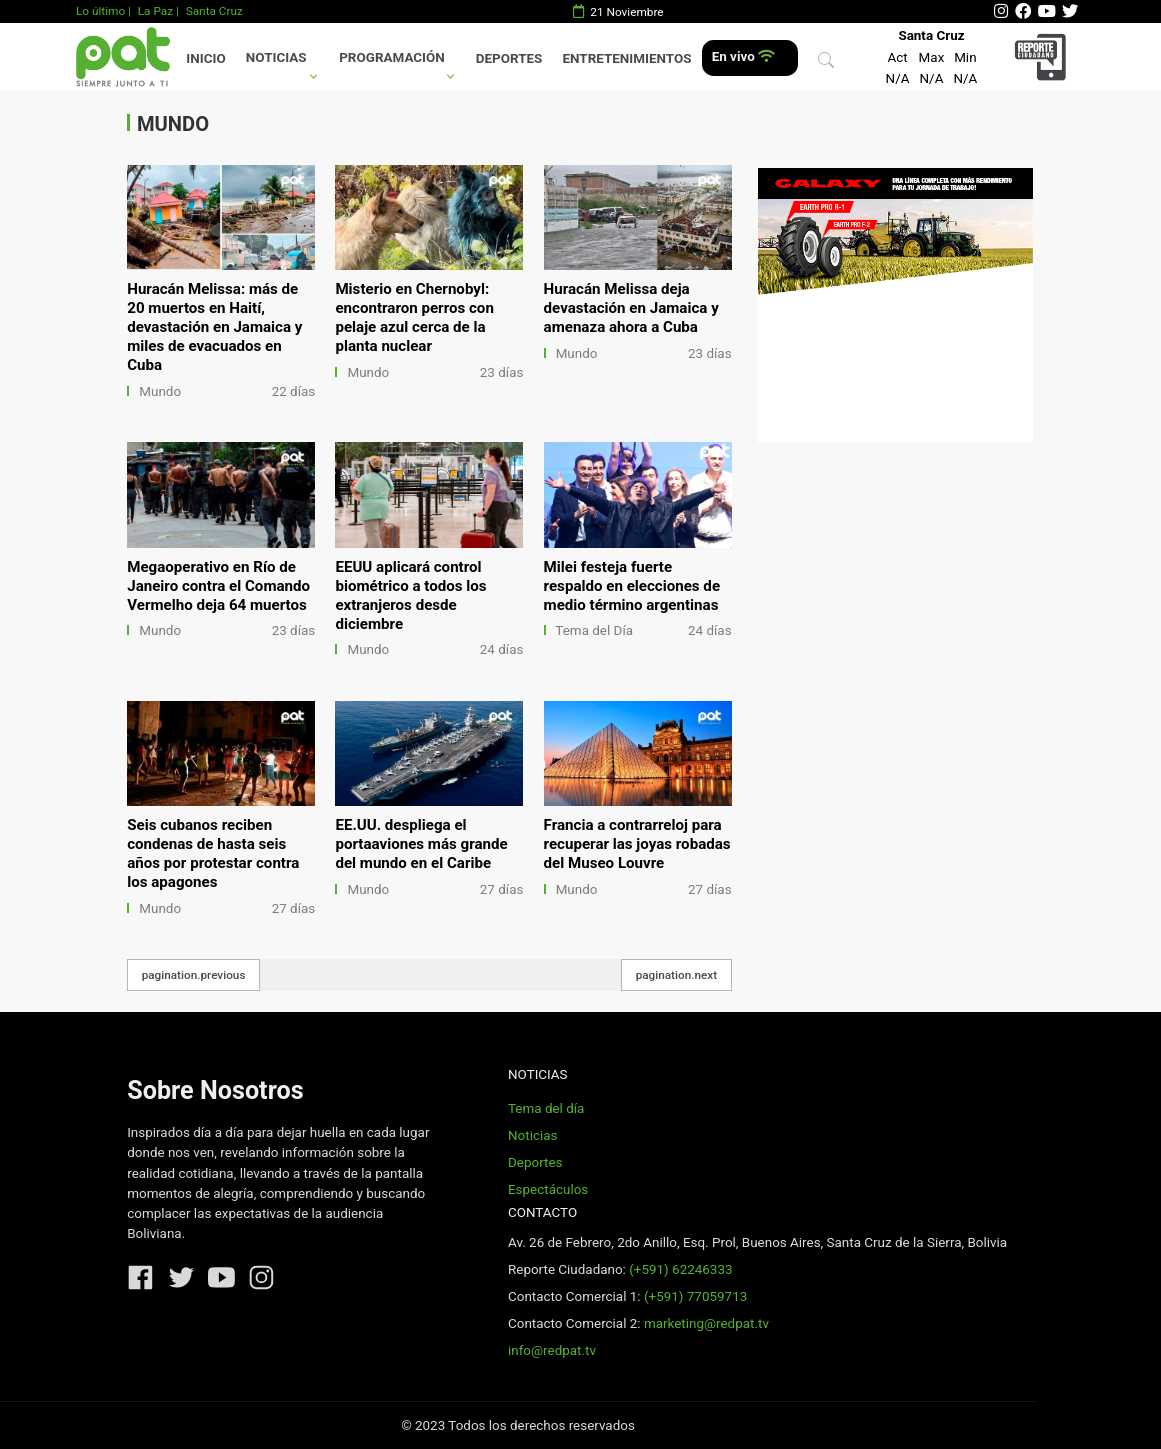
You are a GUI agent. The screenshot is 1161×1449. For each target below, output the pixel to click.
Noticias (276, 57)
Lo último (100, 11)
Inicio (205, 58)
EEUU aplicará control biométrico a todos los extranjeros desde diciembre (410, 595)
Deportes (509, 58)
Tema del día (546, 1108)
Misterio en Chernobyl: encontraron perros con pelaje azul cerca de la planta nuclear (414, 317)
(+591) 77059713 (695, 1296)
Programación (392, 57)
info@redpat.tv (552, 1350)
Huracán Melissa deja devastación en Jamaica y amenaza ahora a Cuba (631, 308)
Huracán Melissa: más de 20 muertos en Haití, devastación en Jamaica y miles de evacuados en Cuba (214, 327)
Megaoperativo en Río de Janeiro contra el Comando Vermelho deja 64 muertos (218, 586)
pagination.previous (194, 975)
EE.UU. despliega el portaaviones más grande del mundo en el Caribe (421, 844)
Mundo (160, 391)
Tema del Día (594, 630)
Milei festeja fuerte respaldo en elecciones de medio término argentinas (632, 586)
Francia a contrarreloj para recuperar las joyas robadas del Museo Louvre (637, 844)
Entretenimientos (627, 58)
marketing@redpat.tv (706, 1323)
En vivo (743, 56)
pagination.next (677, 975)
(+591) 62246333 (680, 1269)
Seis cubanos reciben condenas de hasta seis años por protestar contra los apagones (213, 853)
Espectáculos (548, 1189)
